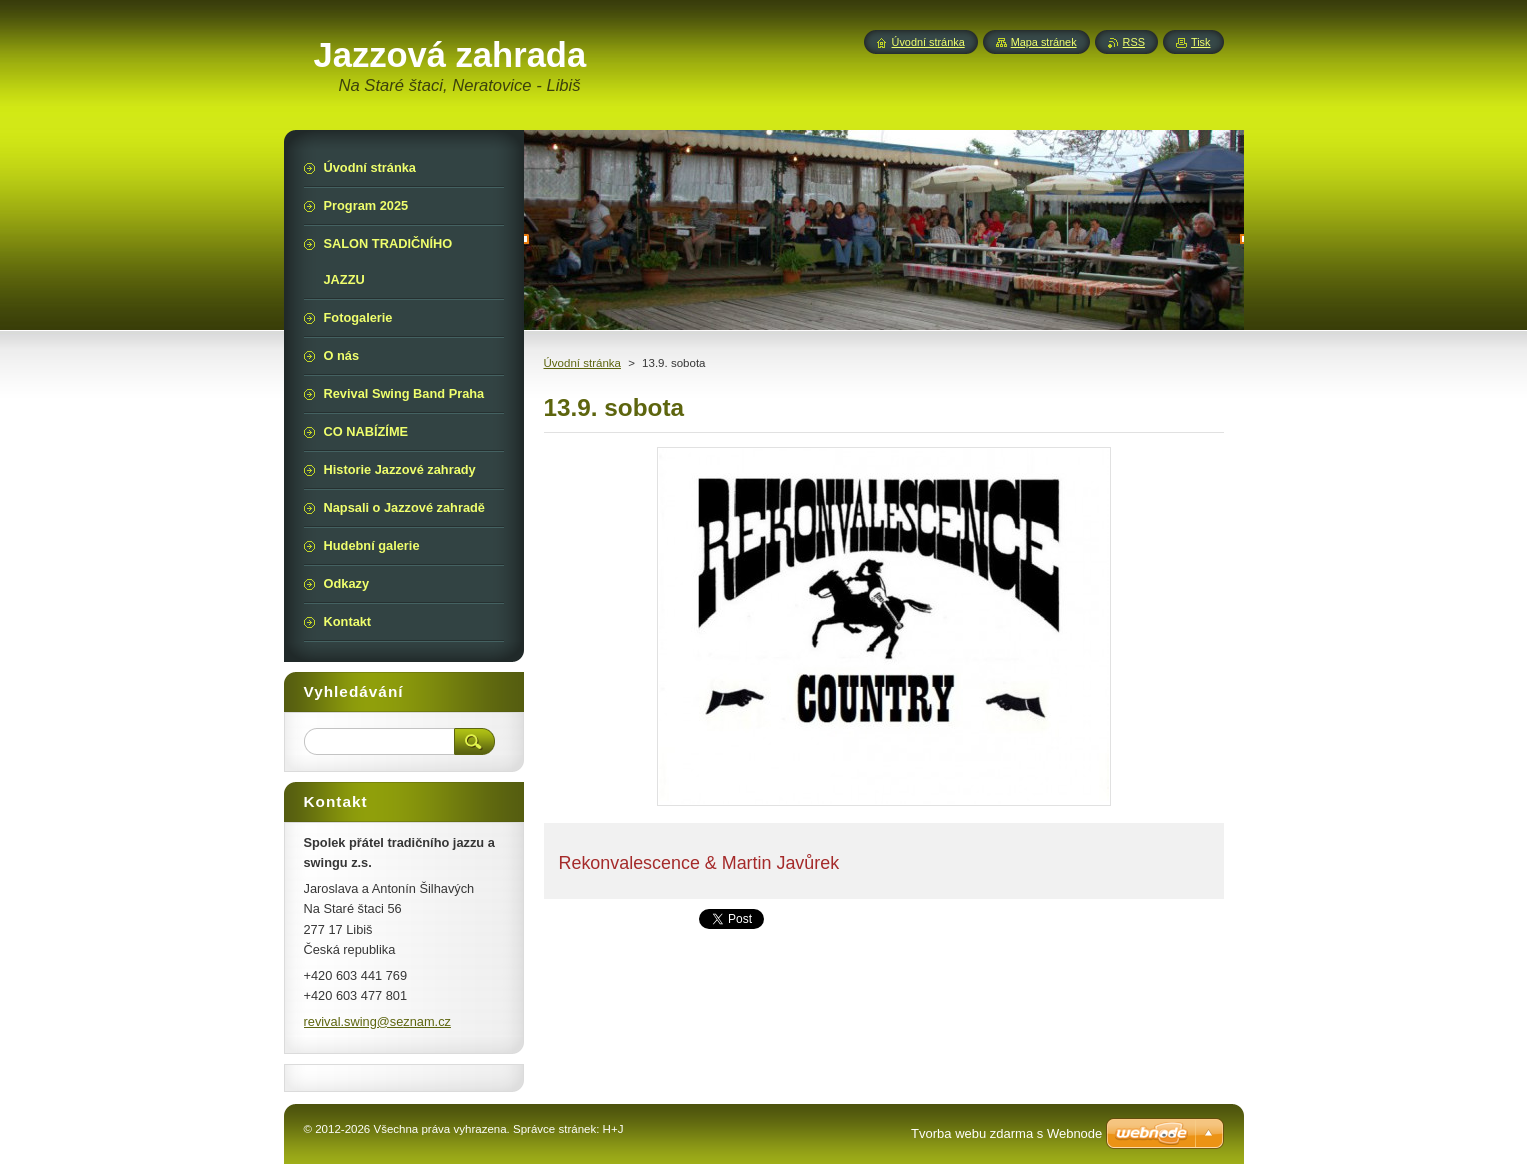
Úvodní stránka (582, 363)
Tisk (1201, 42)
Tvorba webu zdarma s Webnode (1006, 1133)
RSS (1134, 42)
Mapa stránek (1044, 42)
